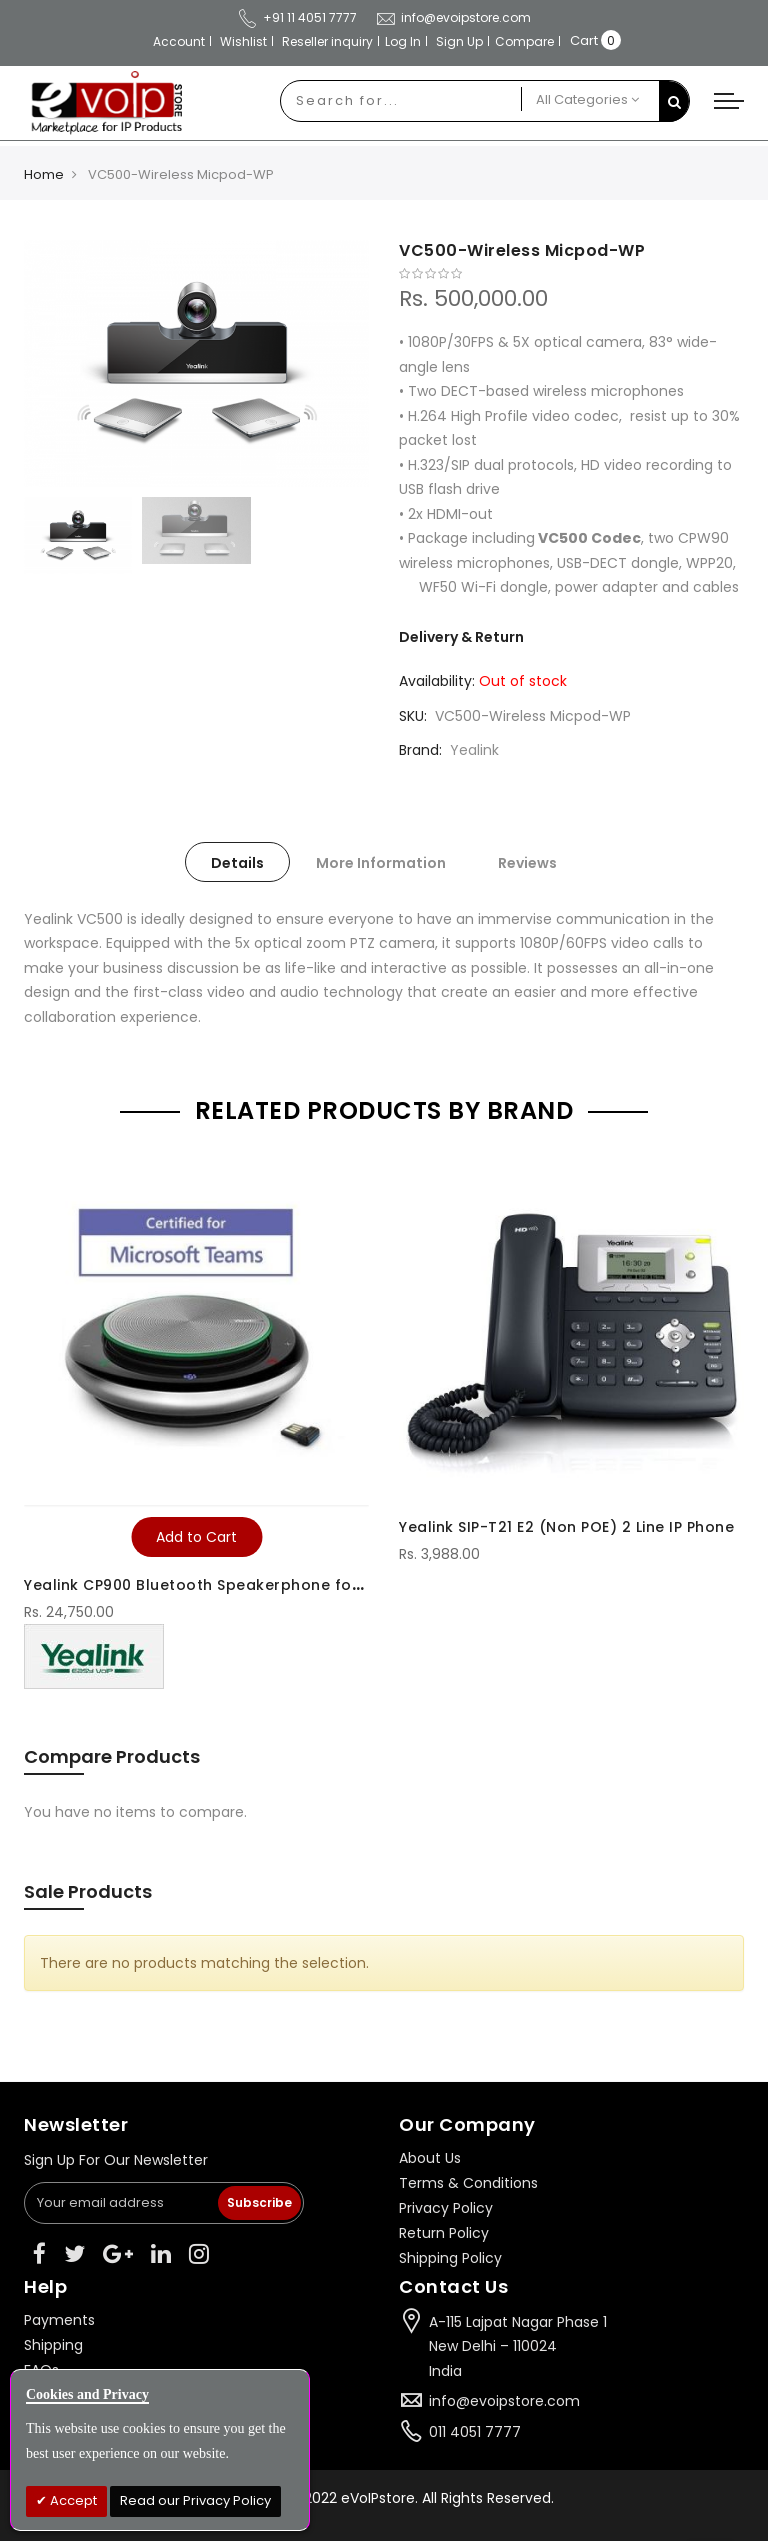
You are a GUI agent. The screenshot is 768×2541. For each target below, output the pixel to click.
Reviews (527, 863)
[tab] (237, 862)
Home (44, 174)
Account (179, 41)
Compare (524, 41)
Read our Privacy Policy (195, 2500)
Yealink (474, 750)
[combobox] (401, 101)
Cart (584, 40)
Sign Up (459, 41)
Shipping (53, 2345)
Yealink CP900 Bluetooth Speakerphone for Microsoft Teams (259, 1585)
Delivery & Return (461, 637)
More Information (381, 863)
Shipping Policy (450, 2258)
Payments (59, 2320)
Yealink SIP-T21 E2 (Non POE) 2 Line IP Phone (566, 1527)
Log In (403, 41)
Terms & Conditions (468, 2183)
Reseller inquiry (327, 41)
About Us (430, 2158)
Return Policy (444, 2233)
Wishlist (243, 41)
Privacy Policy (446, 2208)
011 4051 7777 (475, 2432)
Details (237, 863)
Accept (72, 2500)
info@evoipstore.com (504, 2401)
